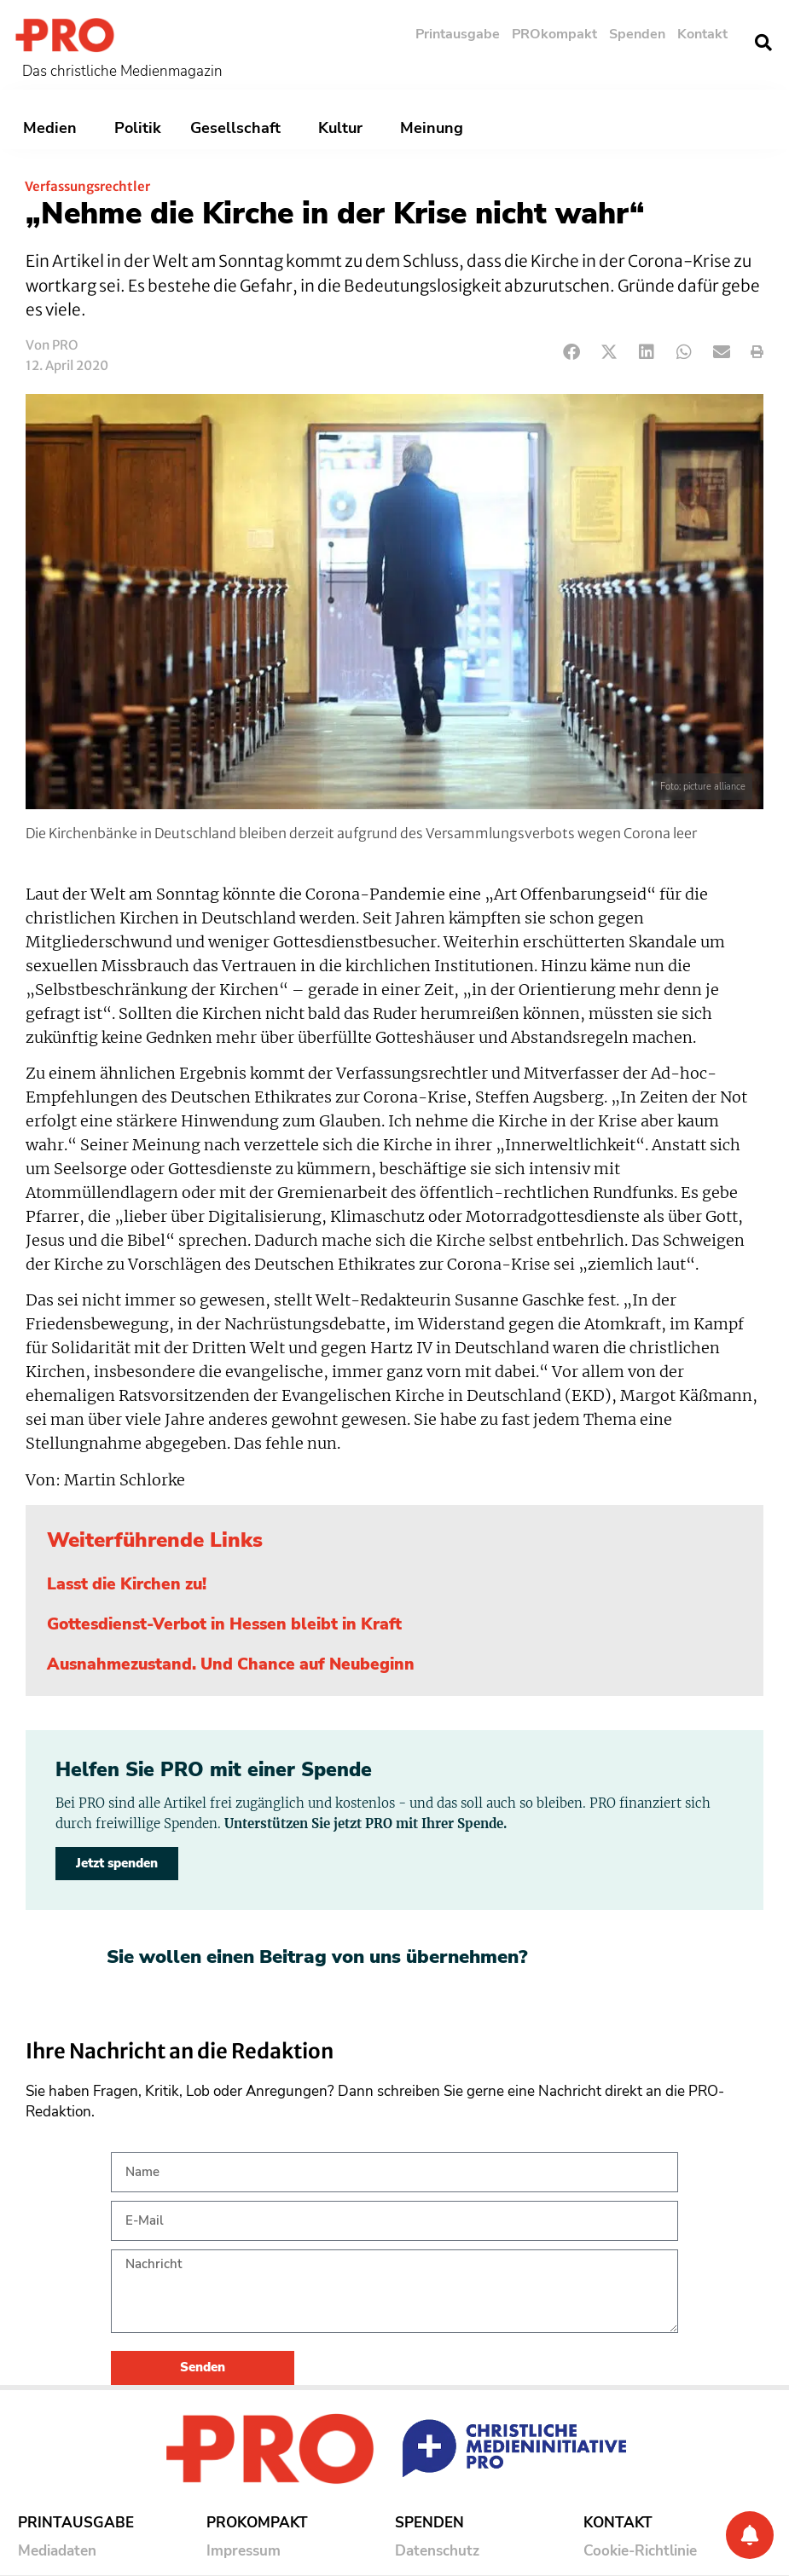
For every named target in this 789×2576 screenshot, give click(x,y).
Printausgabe (457, 34)
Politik (137, 128)
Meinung (436, 128)
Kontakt (702, 34)
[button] (763, 43)
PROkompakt (554, 34)
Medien (54, 128)
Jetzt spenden (117, 1863)
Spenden (637, 34)
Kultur (344, 128)
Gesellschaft (239, 128)
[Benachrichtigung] (750, 2535)
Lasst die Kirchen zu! (126, 1584)
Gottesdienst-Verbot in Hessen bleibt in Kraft (224, 1624)
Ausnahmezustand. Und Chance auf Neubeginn (231, 1664)
